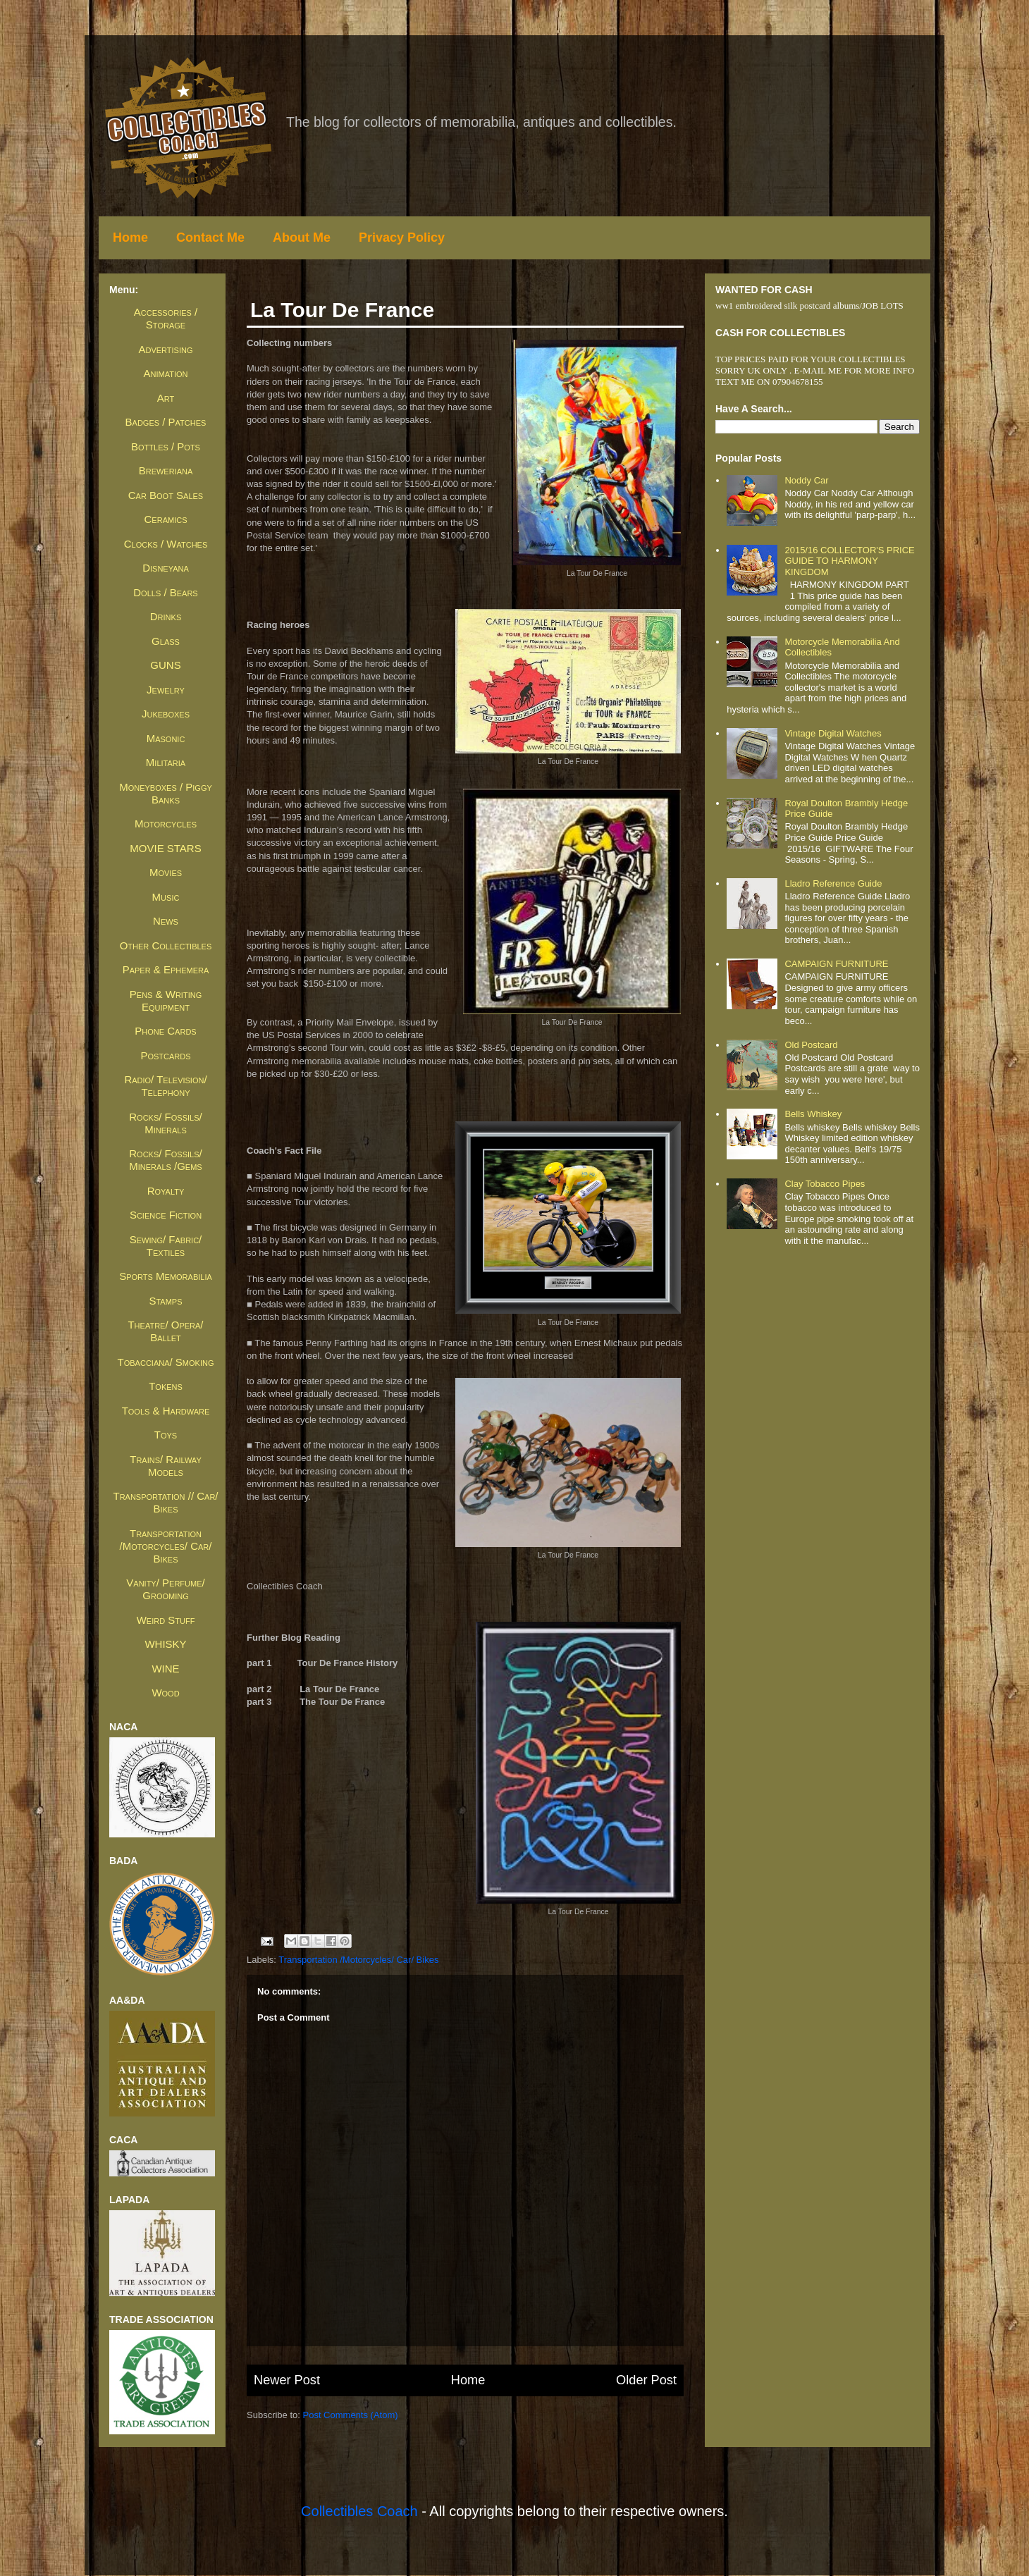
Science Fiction (166, 1215)
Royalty (166, 1191)
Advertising (165, 349)
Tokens (166, 1386)
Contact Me (210, 237)
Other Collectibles (166, 945)
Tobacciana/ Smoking (166, 1362)
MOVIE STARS (165, 848)
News (165, 921)
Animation (166, 373)
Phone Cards (165, 1031)
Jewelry (166, 690)
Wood (165, 1693)
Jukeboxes (166, 714)
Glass (166, 641)
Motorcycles (166, 824)
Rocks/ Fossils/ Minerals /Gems (165, 1159)
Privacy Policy (402, 237)
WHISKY (165, 1644)
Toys (165, 1435)
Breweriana (166, 470)
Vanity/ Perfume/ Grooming (165, 1589)
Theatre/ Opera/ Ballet (165, 1331)
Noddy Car (806, 480)
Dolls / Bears (165, 592)
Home (130, 237)
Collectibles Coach (359, 2511)
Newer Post (287, 2380)
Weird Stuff (166, 1620)
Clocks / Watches (166, 544)
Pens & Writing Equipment (166, 1000)
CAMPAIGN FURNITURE (836, 964)
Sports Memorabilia (165, 1276)
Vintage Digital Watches (832, 733)
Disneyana (165, 568)
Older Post (646, 2380)
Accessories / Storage (165, 318)
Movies (165, 872)
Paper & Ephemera (166, 969)
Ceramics (165, 519)
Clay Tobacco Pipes (824, 1183)
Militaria (165, 762)
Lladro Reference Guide (833, 883)
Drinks (165, 616)
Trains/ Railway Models (165, 1465)
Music (166, 897)
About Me (302, 237)
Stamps (165, 1301)
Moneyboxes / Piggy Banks (165, 793)
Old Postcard (810, 1045)
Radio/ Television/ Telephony (165, 1085)
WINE (165, 1669)
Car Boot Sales (165, 495)
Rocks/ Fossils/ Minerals (165, 1123)
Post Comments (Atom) (350, 2415)
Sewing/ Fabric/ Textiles (166, 1245)
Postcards (165, 1055)
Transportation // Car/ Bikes (165, 1502)
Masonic (166, 738)
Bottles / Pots (165, 446)
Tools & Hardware (166, 1411)
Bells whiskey (813, 1114)
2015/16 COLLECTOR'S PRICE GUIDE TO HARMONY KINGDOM (849, 561)
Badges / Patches (166, 422)
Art (165, 398)
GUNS (165, 665)
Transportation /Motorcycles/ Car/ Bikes (358, 1959)
